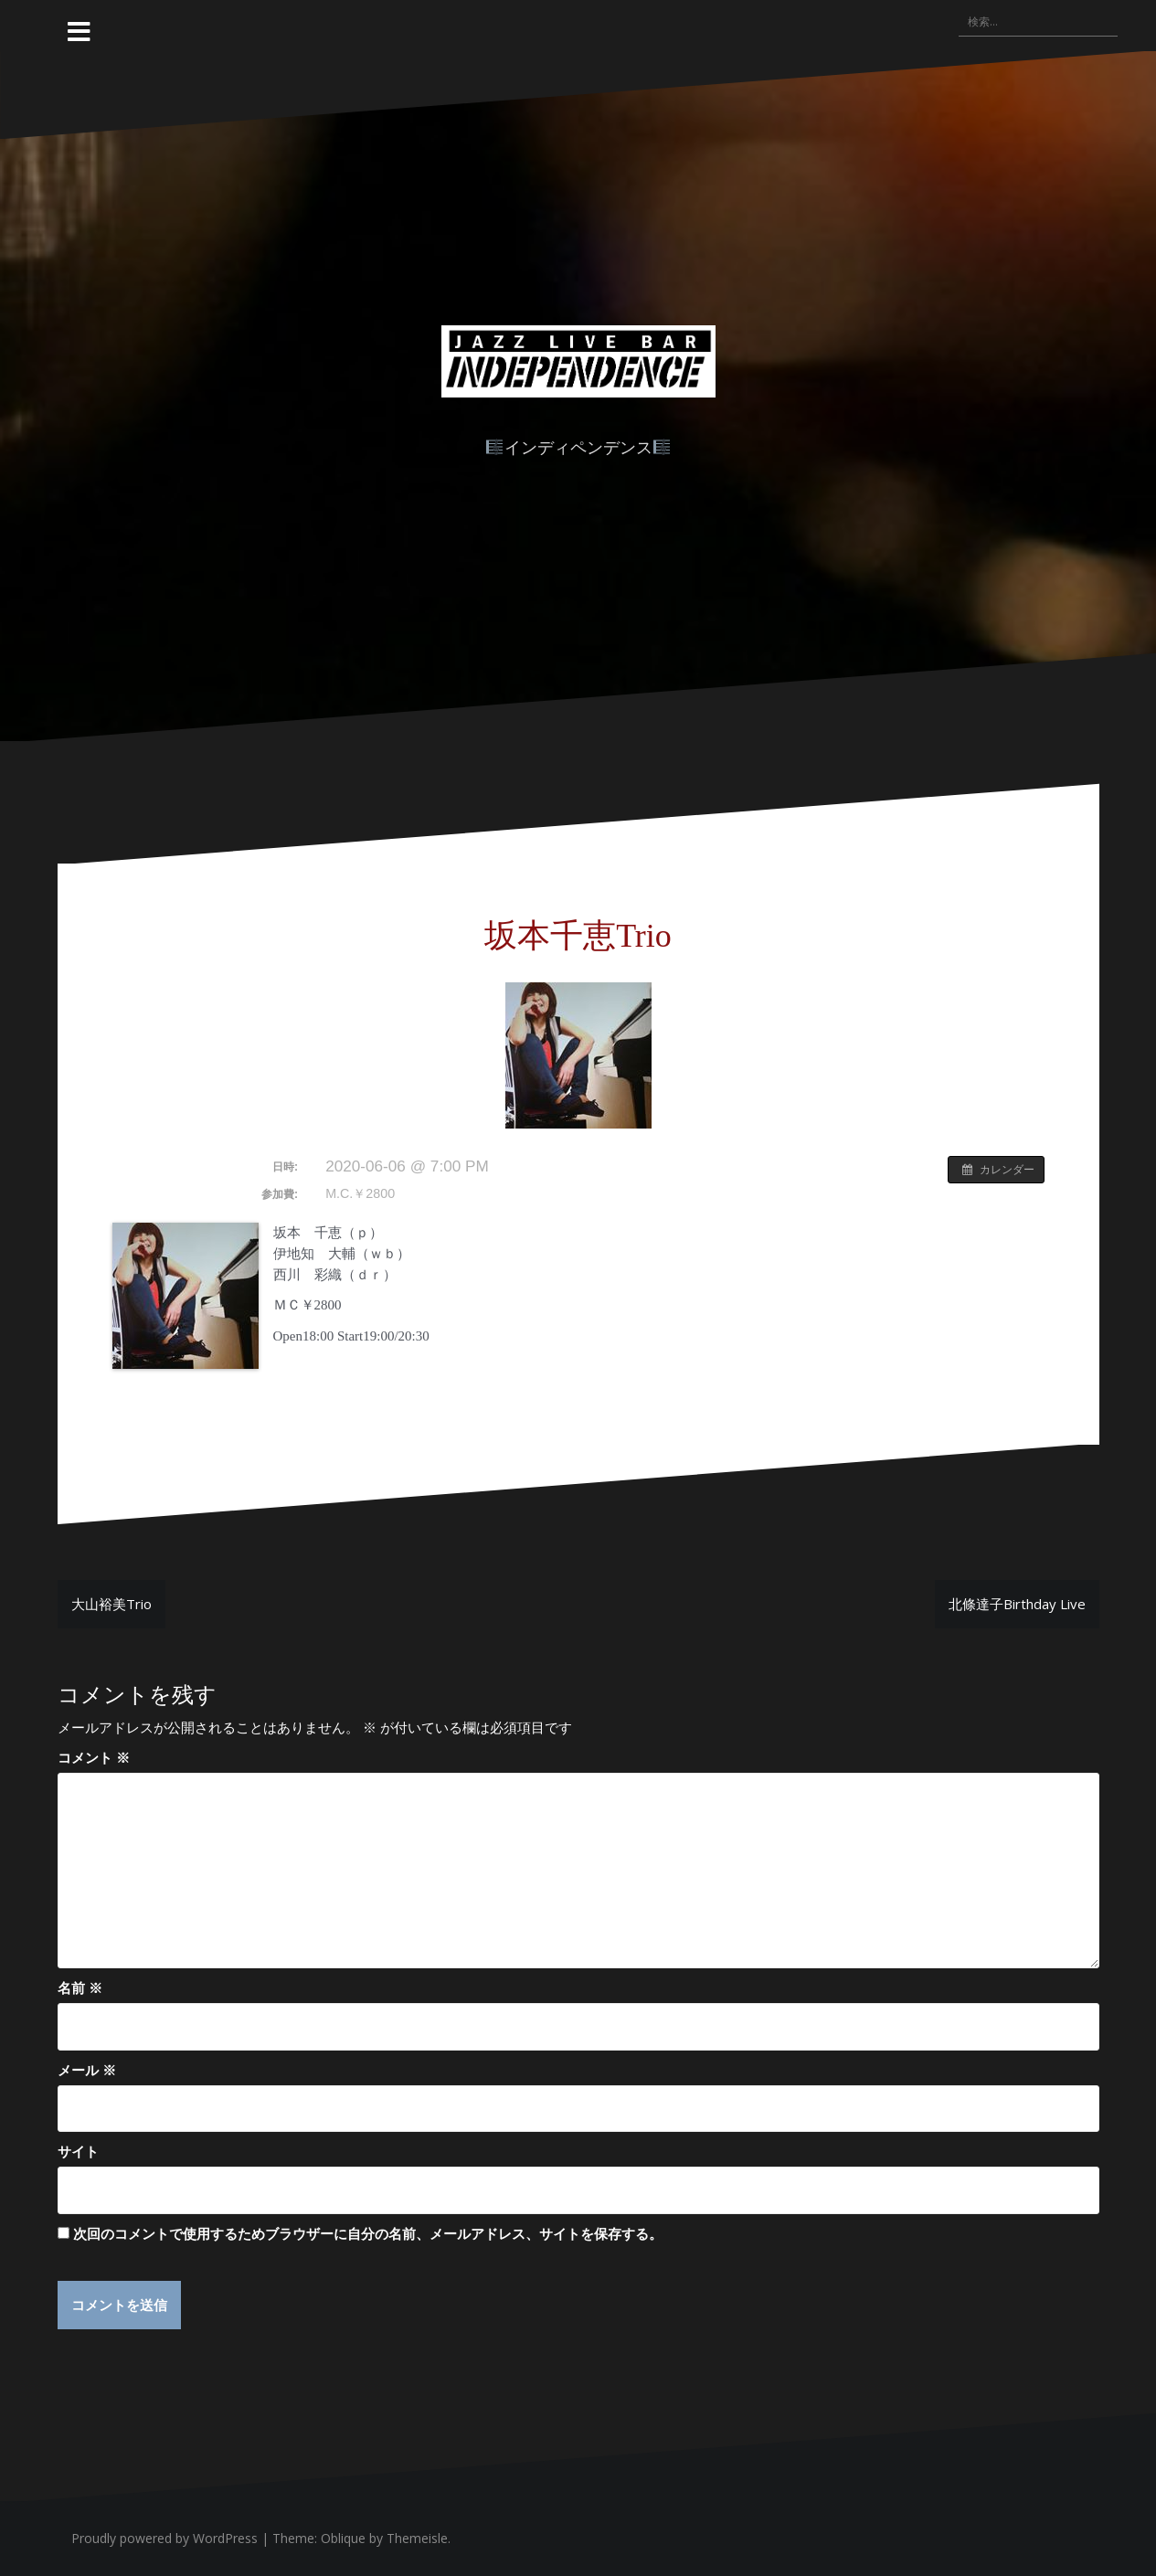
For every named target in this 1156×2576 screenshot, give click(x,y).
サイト (78, 2151)
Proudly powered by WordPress (164, 2539)
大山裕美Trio (111, 1604)
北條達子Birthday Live (1017, 1604)
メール (87, 2070)
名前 (80, 1987)
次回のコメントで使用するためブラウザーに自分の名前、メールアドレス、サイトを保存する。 (368, 2233)
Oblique (343, 2539)
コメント (94, 1757)
